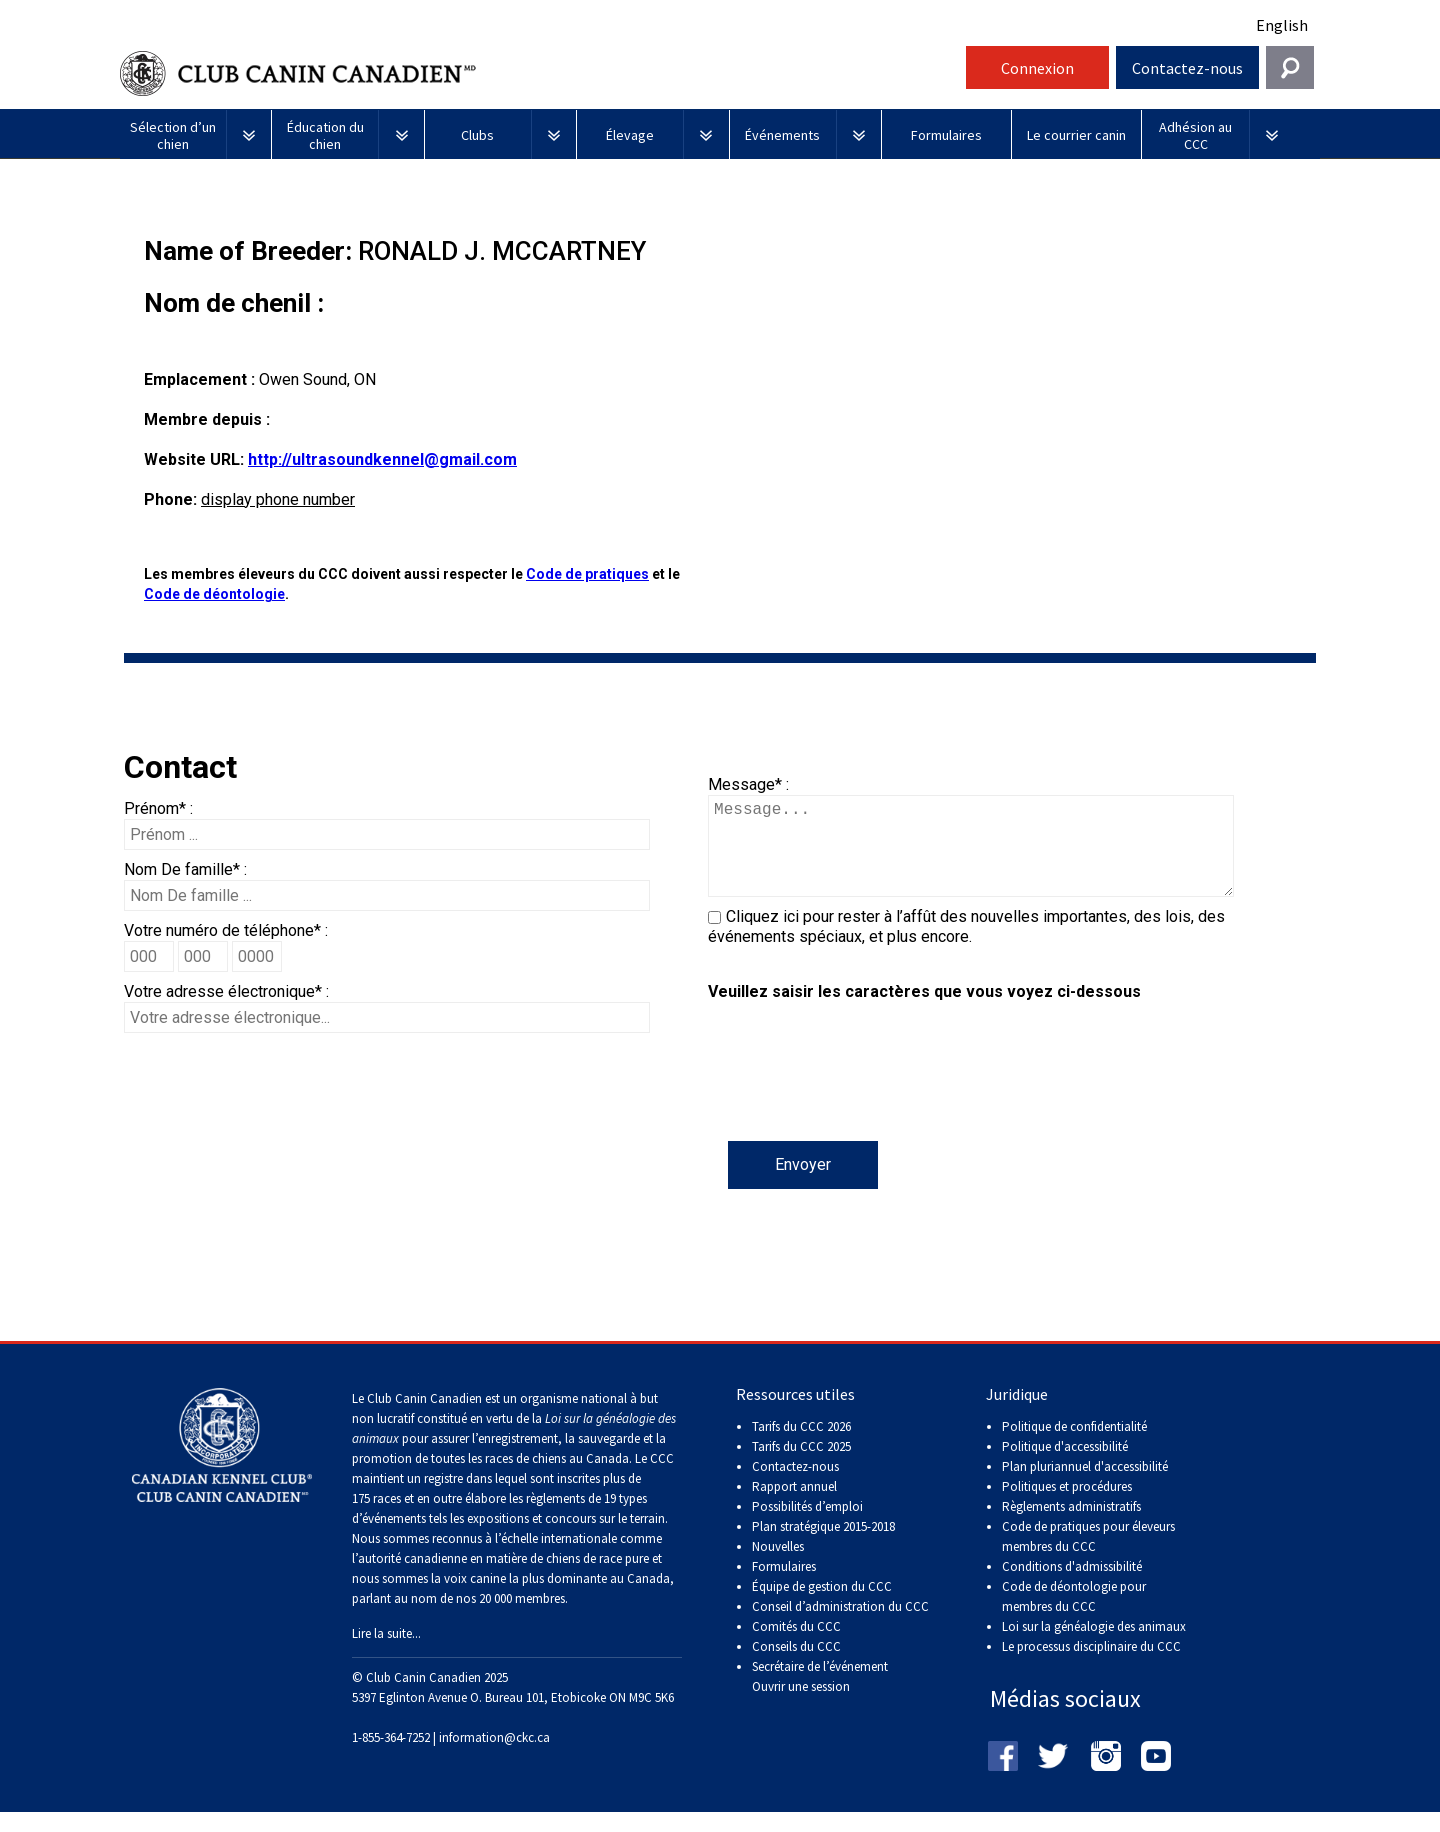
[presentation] (860, 1102)
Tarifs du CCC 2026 (801, 1446)
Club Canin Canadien (540, 73)
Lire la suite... (386, 1653)
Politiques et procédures (1067, 1506)
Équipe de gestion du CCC (822, 1606)
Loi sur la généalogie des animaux (1094, 1646)
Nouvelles (778, 1566)
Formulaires (784, 1586)
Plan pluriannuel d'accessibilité (1085, 1486)
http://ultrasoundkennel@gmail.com (382, 459)
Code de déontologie (214, 594)
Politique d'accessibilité (1065, 1466)
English (1282, 25)
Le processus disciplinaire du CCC (1091, 1666)
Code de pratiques (587, 574)
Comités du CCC (796, 1646)
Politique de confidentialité (1074, 1446)
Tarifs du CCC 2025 (801, 1466)
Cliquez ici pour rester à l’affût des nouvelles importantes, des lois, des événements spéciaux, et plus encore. (966, 946)
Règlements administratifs (1071, 1526)
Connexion (1037, 68)
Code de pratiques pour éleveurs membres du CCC (1088, 1556)
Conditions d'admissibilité (1072, 1586)
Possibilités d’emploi (807, 1526)
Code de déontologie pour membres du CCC (1074, 1616)
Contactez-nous (1187, 68)
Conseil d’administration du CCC (840, 1626)
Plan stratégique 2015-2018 (823, 1546)
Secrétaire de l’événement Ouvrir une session (820, 1696)
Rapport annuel (794, 1506)
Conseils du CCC (796, 1666)
